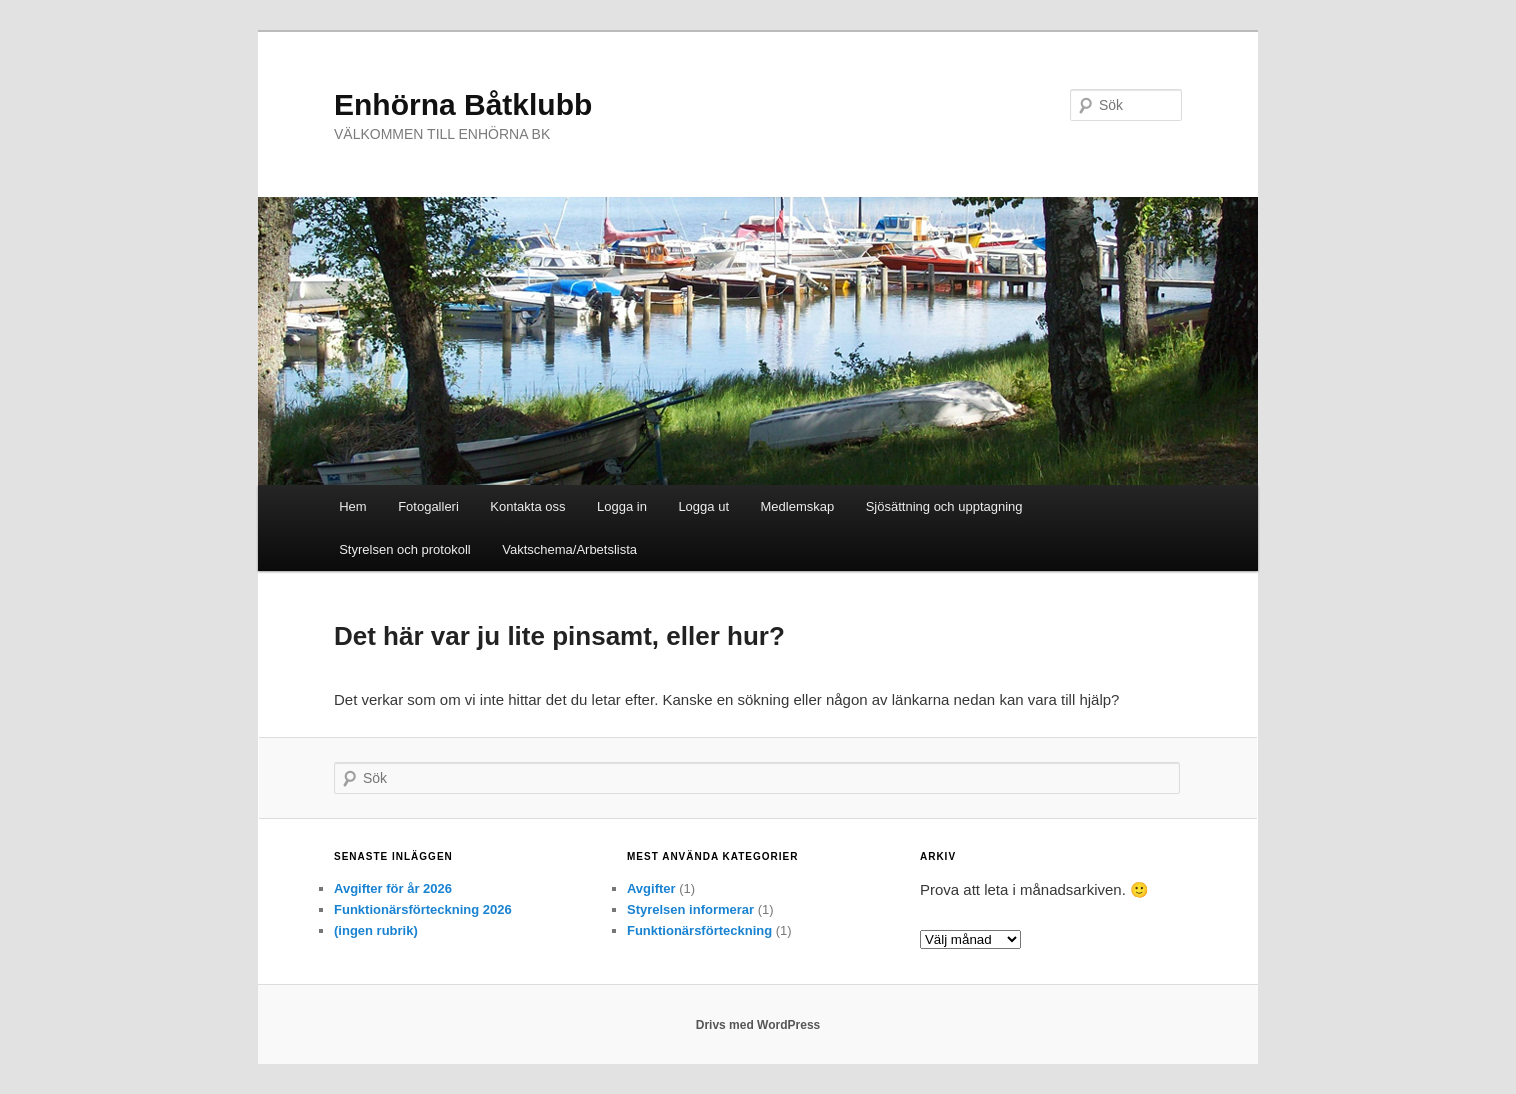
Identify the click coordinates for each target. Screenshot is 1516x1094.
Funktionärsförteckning (699, 930)
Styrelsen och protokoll (405, 549)
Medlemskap (798, 506)
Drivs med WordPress (758, 1025)
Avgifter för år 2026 (393, 888)
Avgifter (651, 888)
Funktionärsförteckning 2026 (423, 909)
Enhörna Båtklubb (463, 104)
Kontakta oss (527, 506)
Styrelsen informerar (690, 909)
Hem (352, 506)
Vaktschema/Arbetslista (569, 549)
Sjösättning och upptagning (944, 506)
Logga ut (703, 506)
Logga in (622, 506)
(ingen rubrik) (376, 930)
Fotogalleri (428, 506)
